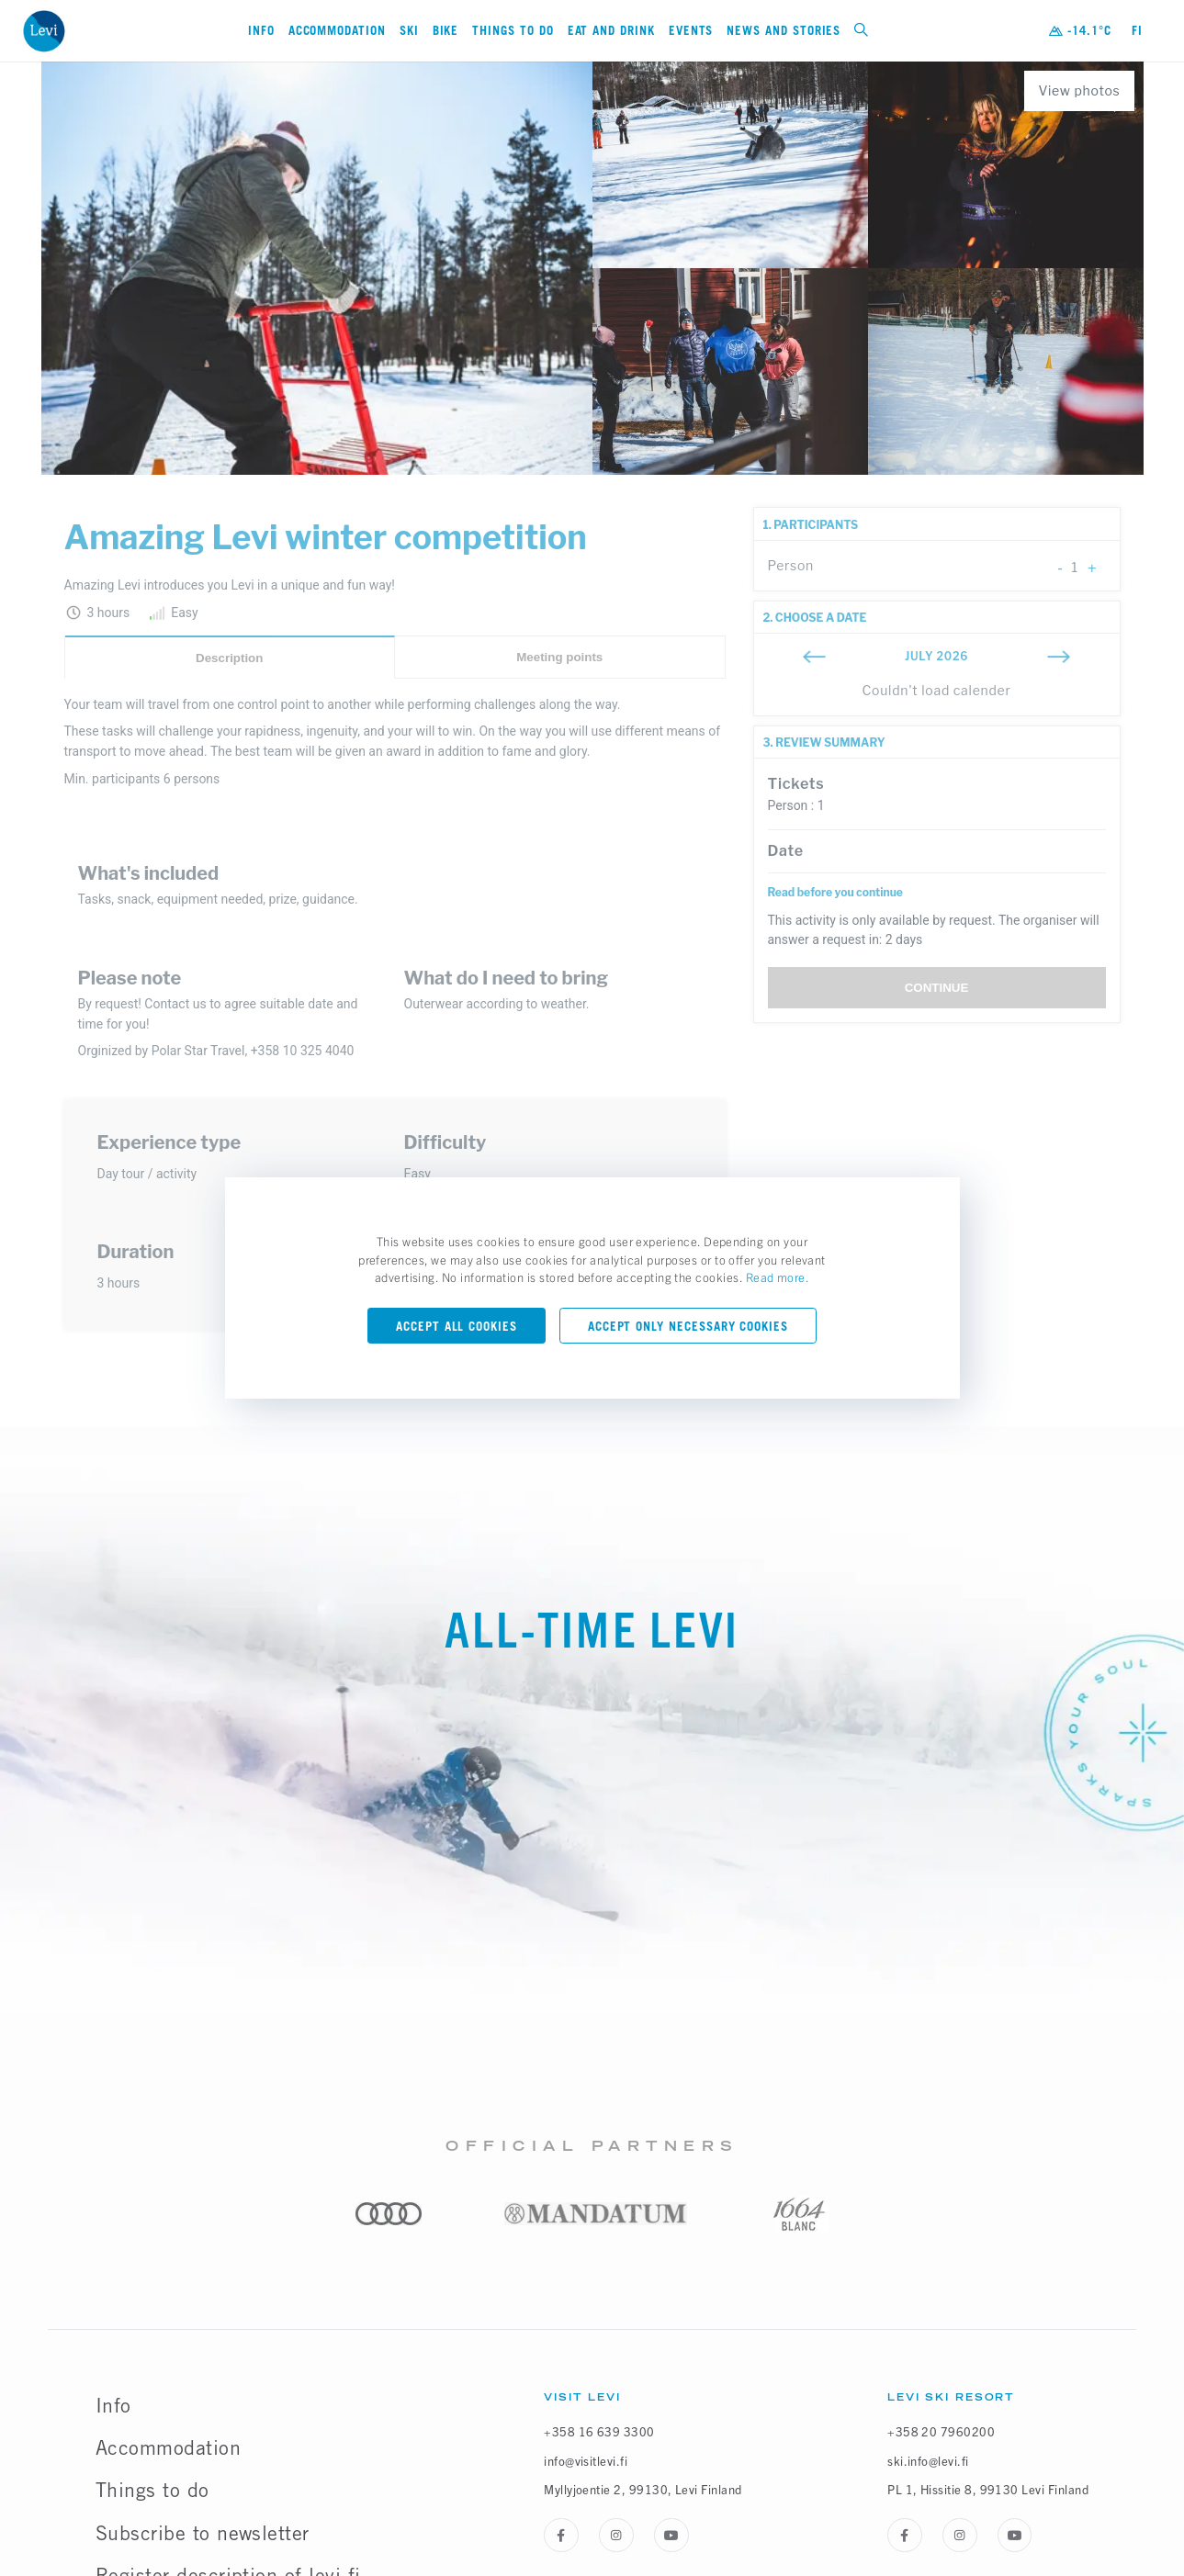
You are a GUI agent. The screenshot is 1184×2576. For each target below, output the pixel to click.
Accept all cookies (456, 1326)
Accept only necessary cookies (688, 1326)
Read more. (778, 1277)
